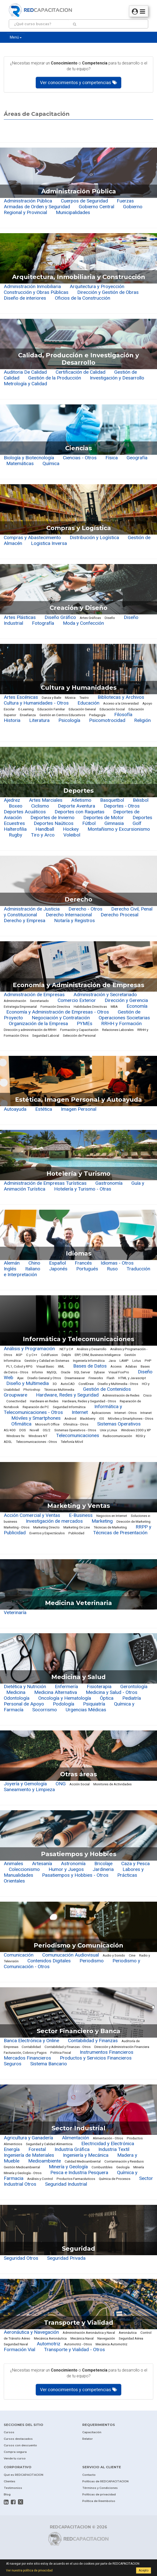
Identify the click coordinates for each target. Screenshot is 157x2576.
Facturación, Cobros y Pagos (25, 2053)
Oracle (65, 1372)
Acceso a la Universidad (121, 703)
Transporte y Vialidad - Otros (74, 2349)
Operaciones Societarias (124, 1018)
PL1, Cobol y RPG (19, 1366)
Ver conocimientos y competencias (78, 82)
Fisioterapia (99, 1686)
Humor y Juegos (66, 1869)
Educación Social (112, 709)
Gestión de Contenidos (107, 1389)
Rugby (15, 835)
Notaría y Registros (74, 920)
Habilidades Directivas (90, 1006)
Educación (88, 703)
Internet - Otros (125, 1413)
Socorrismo (44, 1710)
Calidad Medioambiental (83, 2161)
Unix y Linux (108, 1430)
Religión (142, 720)
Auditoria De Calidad (25, 372)
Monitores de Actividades (112, 1784)
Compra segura (15, 2452)
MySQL (52, 1372)
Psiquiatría (94, 1704)
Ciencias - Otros (80, 458)
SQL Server (82, 1372)
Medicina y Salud (78, 1677)
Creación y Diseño (78, 607)
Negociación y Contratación (61, 1018)
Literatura (39, 720)
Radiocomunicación (117, 1436)
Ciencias (78, 448)
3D (55, 1384)
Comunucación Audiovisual (70, 1955)
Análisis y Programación (29, 1348)
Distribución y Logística (94, 537)
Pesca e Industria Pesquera (79, 2172)
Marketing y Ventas (78, 1505)
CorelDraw (86, 1384)
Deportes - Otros (122, 806)
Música (70, 698)
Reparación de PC (36, 1407)
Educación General (82, 709)
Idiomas (78, 1253)
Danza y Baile (51, 698)
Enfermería (66, 1686)
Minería (139, 2167)
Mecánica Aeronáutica (50, 2338)
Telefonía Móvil (72, 1442)
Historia (12, 720)
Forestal (37, 2149)
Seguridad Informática (69, 1407)
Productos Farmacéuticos (76, 2179)
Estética (43, 1109)
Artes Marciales (45, 800)
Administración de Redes (120, 1395)
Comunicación (18, 1955)
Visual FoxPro (118, 1372)
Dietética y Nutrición (25, 1686)
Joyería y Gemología (25, 1784)
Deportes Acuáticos (25, 812)
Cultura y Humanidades (78, 687)
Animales (13, 1863)
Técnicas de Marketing (110, 1527)
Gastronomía (109, 1183)
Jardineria (103, 1869)
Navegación (106, 2338)
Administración (15, 1001)
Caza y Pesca (135, 1863)
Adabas (131, 1366)
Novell (34, 1430)
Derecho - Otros (85, 909)
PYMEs (84, 1023)
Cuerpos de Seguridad (84, 201)
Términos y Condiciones (100, 2488)
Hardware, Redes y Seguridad (67, 1395)
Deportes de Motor (103, 817)
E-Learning (26, 709)
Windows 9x (15, 1436)
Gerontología (133, 1686)
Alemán (12, 1263)
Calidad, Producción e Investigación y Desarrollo (78, 359)
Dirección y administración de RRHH (30, 1030)
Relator (87, 2439)
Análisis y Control (40, 2179)
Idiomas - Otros (117, 1263)
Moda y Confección (83, 623)
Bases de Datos (90, 1366)
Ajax (20, 1378)
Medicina (15, 1692)
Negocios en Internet (111, 1516)
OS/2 (47, 1430)
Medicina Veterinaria (78, 1603)
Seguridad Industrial (66, 2184)
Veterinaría (15, 1612)
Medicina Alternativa (55, 1692)
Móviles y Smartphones (36, 1418)
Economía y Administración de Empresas (78, 985)
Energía (12, 2149)
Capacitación (91, 2432)
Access (116, 1366)
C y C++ (31, 1355)
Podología (63, 1704)
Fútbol (89, 823)
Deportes (78, 790)
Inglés (10, 1269)
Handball (44, 829)
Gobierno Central (96, 207)
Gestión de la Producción (54, 378)
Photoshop (31, 1389)
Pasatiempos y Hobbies (78, 1854)
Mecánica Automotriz (111, 2344)
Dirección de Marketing (133, 1521)
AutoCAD (68, 1384)
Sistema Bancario (48, 2064)
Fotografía (43, 623)
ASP (19, 1355)
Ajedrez (12, 800)
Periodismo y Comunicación (78, 1945)
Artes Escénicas (21, 697)
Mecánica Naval (82, 2338)
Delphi (66, 1355)
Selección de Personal (79, 1035)
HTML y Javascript (132, 1378)
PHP (148, 1361)
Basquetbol (112, 800)
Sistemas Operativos (119, 1424)
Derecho (78, 899)
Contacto (89, 2475)
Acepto (143, 2570)
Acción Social (79, 1784)
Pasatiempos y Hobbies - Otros (75, 1875)
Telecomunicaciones (77, 1435)
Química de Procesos (114, 2179)
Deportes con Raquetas (79, 812)
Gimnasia (114, 823)
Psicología (69, 720)
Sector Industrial (78, 2128)
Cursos (9, 2432)
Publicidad (76, 1533)
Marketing (102, 1521)
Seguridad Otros (21, 2258)
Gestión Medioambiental (22, 2167)
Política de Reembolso (98, 2501)
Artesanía (42, 1863)
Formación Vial (19, 2349)
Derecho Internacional (69, 915)
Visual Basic (45, 1366)
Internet (80, 1412)
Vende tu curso (15, 2458)
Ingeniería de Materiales (29, 2155)
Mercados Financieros (27, 2058)
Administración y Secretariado (105, 994)
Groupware (15, 1395)
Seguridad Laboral (45, 1035)
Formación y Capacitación (79, 1030)
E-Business (81, 1515)
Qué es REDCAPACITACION (23, 2475)
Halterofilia (15, 829)
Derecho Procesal (119, 915)
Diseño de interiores (25, 298)
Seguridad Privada (66, 2258)
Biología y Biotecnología (29, 458)
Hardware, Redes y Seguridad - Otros (89, 1401)
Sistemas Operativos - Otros (75, 1430)
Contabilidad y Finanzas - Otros (68, 2047)
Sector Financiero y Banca (78, 2031)
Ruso (112, 1269)
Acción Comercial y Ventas (32, 1515)
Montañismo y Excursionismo (119, 829)
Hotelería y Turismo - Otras (82, 1189)
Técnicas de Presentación (120, 1533)
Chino (34, 1263)
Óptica (106, 1698)
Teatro (84, 698)
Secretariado (39, 1001)
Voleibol (71, 835)
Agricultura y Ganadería (28, 2138)
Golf (137, 823)
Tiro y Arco (43, 835)
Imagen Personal (78, 1109)
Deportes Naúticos (53, 823)
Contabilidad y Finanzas (93, 2040)
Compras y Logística (78, 528)
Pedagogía (97, 715)
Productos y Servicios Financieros (96, 2058)
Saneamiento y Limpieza (29, 1789)
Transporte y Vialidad (78, 2322)
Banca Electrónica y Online (31, 2040)
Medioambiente (44, 2161)
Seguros (12, 2064)
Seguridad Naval (16, 2344)
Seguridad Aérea (131, 2338)
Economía (137, 1006)
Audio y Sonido (114, 1955)
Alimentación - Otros (108, 2138)
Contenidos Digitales (49, 1961)
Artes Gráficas (90, 618)
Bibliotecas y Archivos (121, 697)
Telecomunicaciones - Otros (36, 1442)
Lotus (136, 1361)
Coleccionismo (24, 1869)
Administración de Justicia (32, 909)
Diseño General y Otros (44, 1378)
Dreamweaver (75, 1378)
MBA (114, 1006)
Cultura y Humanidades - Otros (36, 703)
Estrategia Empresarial (20, 1006)
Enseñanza (28, 715)
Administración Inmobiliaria (32, 286)
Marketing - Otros (16, 1527)
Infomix (37, 1372)
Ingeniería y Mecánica (85, 2155)
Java (112, 1361)
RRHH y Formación (121, 1023)
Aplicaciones (101, 1413)
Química (51, 463)
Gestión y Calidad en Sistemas (46, 1361)
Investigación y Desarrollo (117, 378)
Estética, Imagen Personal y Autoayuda (78, 1099)
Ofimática (21, 1424)
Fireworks (96, 1378)
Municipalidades (73, 212)
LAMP (124, 1361)
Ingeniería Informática (89, 1361)
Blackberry (87, 1418)
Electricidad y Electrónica (107, 2143)
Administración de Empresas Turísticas (45, 1183)
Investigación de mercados (54, 1521)
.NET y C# (66, 1349)
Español (57, 1263)
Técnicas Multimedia (59, 1389)
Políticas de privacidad (99, 2494)
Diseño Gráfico (60, 617)
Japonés (58, 1269)
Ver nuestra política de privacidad (29, 2570)
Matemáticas (20, 463)
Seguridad (78, 2248)
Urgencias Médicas (86, 1710)
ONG (61, 1784)
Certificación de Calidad (80, 372)
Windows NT (37, 1436)
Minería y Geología (68, 2167)
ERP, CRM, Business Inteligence (98, 1355)
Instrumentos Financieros (106, 2052)
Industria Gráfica (72, 2149)
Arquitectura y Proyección (97, 286)
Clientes (9, 2481)
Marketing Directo (46, 1527)
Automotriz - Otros (78, 2344)
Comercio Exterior (77, 1000)
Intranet (146, 1413)
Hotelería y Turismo (78, 1173)
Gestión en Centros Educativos (62, 715)
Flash (110, 1378)
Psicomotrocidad (107, 720)
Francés (83, 1263)
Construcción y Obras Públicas (36, 292)
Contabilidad (31, 2047)
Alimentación (75, 2138)
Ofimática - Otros (75, 1424)
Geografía (137, 458)
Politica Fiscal (60, 2053)
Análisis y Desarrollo (91, 1349)
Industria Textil (113, 2149)
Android (70, 1418)
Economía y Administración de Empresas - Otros (57, 1012)
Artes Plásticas (20, 617)
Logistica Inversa (49, 543)
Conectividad (16, 1401)
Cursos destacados (18, 2439)
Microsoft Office (47, 1424)
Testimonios (13, 2488)
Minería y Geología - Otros (23, 2173)
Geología (123, 2167)
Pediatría (131, 1698)
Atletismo (81, 800)
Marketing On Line (76, 1527)
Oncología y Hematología (64, 1698)
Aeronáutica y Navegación (31, 2332)
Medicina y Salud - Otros (111, 1692)
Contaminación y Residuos (124, 2161)
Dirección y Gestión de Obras (108, 292)
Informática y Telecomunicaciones (78, 1339)
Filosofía (123, 714)
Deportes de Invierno (52, 817)
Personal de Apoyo (24, 1704)
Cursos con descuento (20, 2445)
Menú (16, 37)
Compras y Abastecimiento (32, 537)
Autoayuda (15, 1109)
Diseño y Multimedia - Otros (118, 1384)
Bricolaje (103, 1863)
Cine (132, 1955)
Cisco (147, 1395)
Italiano (32, 1269)
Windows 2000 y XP (136, 1430)
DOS (22, 1430)
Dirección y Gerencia (126, 1000)
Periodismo (92, 1961)
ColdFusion (49, 1355)
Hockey (71, 829)
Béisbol (140, 800)
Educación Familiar (51, 709)
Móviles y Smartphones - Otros (130, 1418)
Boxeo (15, 806)
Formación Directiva (55, 1006)
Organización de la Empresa (38, 1023)
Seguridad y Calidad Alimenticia (49, 2144)
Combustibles (102, 2167)
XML (61, 1366)
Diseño (110, 618)
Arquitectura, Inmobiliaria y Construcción (78, 277)
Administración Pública (78, 191)
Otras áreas (78, 1774)
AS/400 (10, 1430)
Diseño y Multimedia (27, 1383)
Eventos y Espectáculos (47, 1533)
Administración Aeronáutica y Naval (89, 2333)
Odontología (16, 1698)
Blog (7, 2494)
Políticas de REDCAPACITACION (105, 2481)
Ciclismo (40, 806)
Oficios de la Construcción (82, 298)
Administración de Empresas (34, 994)
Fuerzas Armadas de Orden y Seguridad (69, 204)
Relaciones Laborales (118, 1030)
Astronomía (73, 1863)
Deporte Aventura (76, 806)
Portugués (87, 1269)
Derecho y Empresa (24, 920)
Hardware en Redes (44, 1401)
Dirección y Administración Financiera (121, 2047)
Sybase (99, 1372)
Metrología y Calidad (25, 384)
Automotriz (48, 2344)
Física (111, 458)
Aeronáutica (128, 2333)
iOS (101, 1418)
